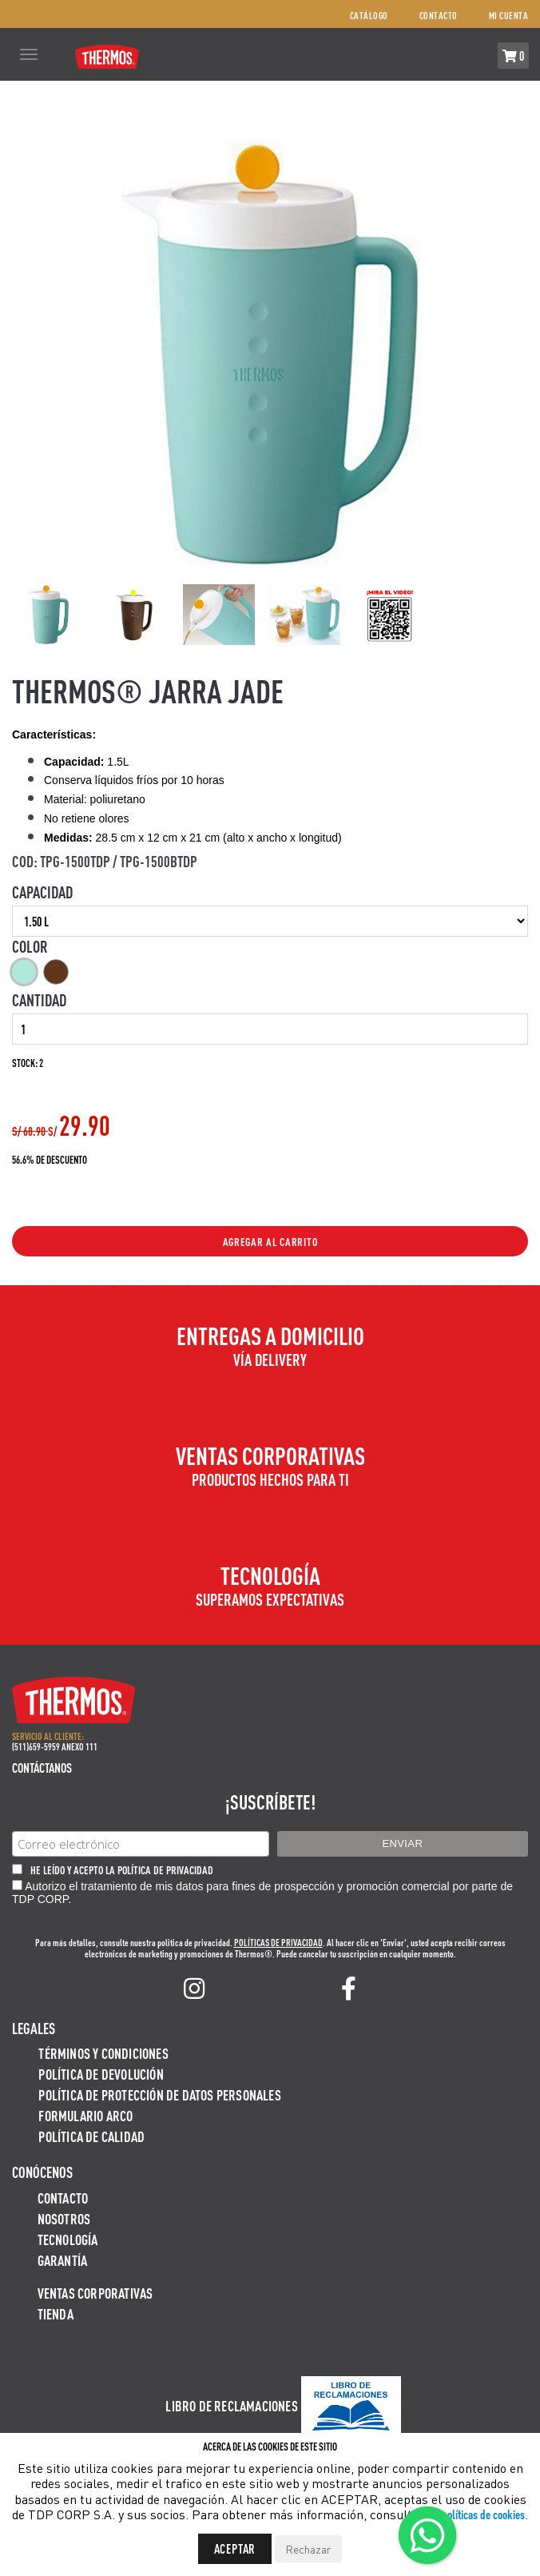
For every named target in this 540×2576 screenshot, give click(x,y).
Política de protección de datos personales (159, 2094)
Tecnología (68, 2239)
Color (30, 946)
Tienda (55, 2313)
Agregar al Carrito (270, 1241)
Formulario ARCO (85, 2115)
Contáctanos (42, 1767)
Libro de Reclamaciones (231, 2404)
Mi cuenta (509, 16)
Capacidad (42, 892)
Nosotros (64, 2218)
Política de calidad (91, 2136)
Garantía (63, 2260)
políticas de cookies (483, 2514)
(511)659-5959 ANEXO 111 (54, 1747)
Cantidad (39, 999)
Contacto (438, 16)
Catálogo (369, 16)
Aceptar (235, 2548)
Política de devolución (100, 2073)
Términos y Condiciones (103, 2053)
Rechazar (308, 2549)
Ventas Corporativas (95, 2292)
